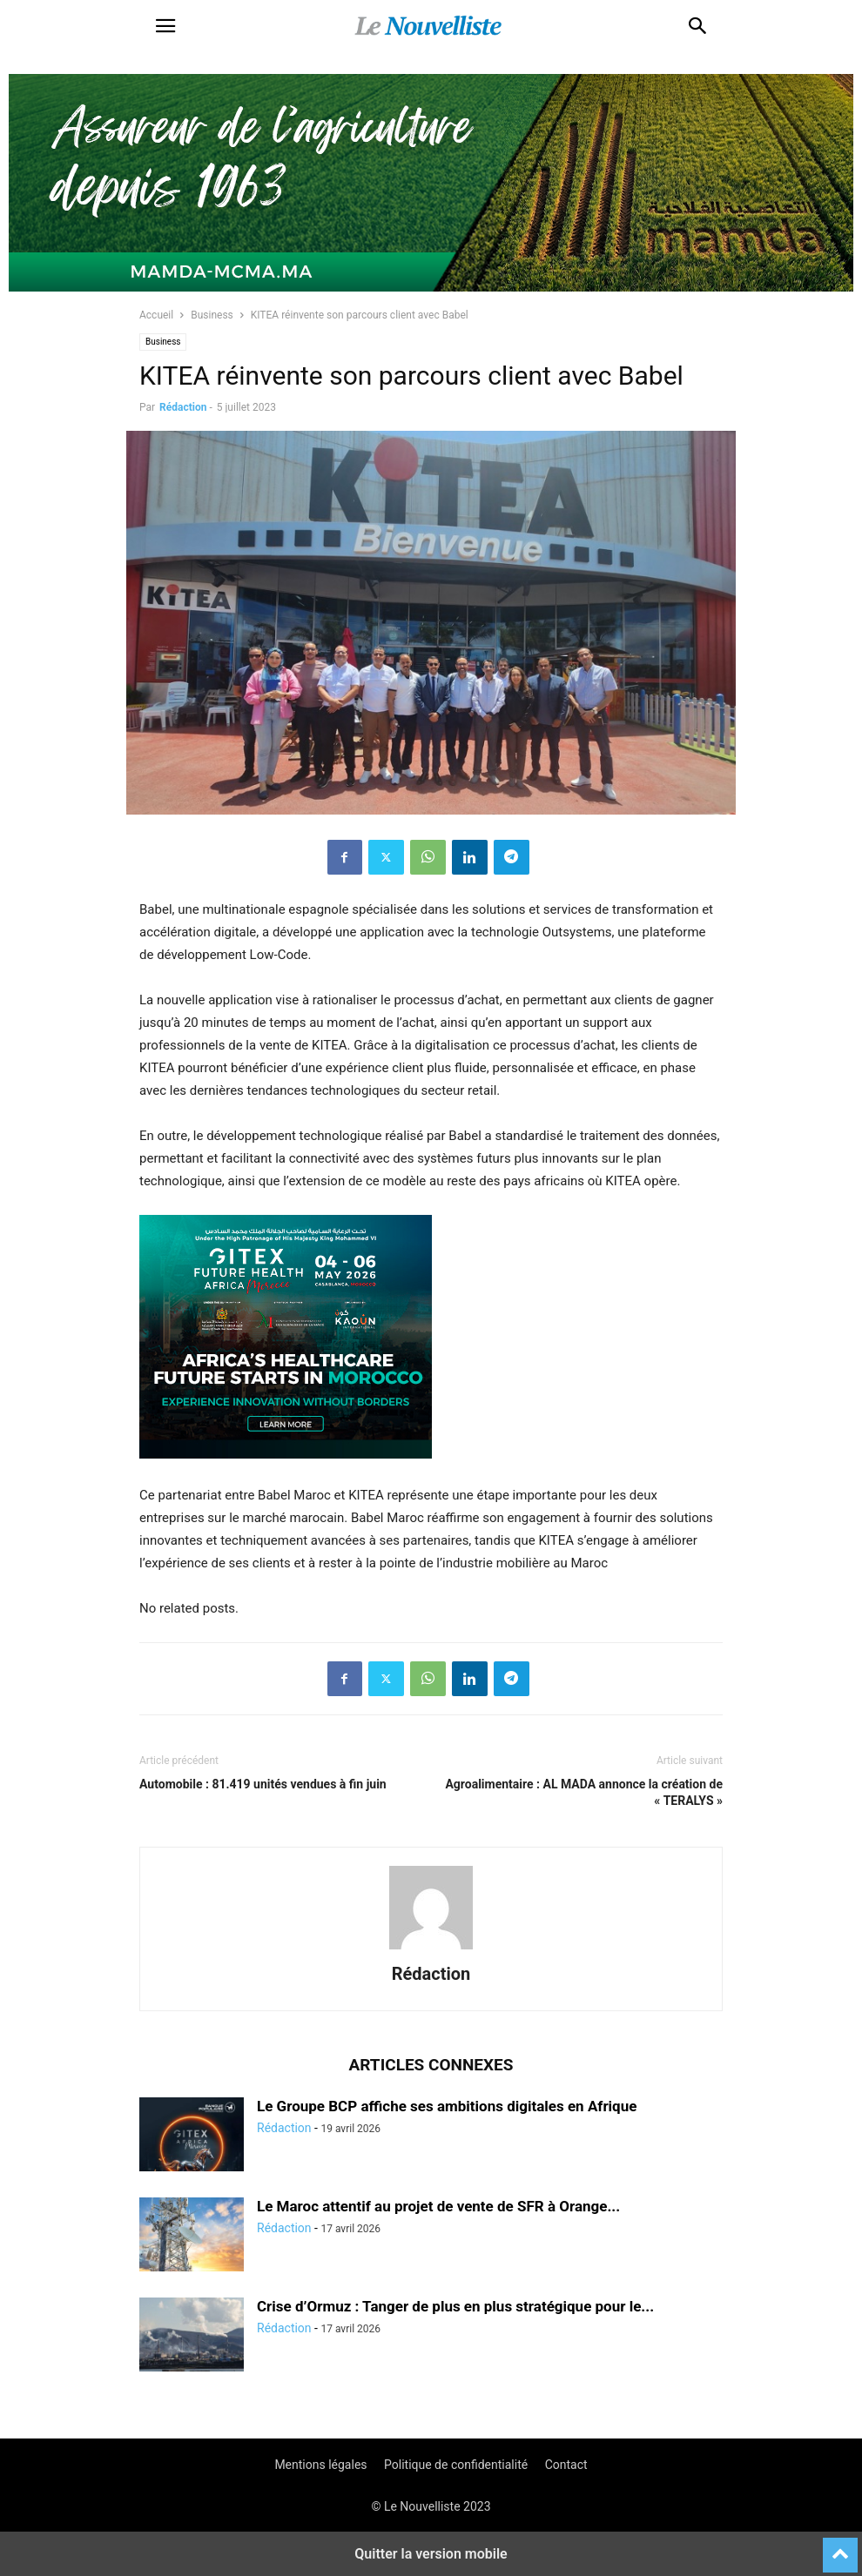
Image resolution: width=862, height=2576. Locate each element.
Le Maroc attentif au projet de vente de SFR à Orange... (438, 2206)
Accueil (156, 315)
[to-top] (840, 2547)
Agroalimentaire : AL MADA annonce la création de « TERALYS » (584, 1792)
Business (212, 315)
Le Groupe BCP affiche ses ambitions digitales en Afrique (446, 2106)
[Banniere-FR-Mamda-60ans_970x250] (431, 287)
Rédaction (182, 407)
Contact (566, 2465)
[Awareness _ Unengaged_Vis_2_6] (285, 1472)
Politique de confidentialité (456, 2465)
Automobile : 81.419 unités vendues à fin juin (263, 1784)
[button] (165, 26)
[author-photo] (431, 1949)
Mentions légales (320, 2465)
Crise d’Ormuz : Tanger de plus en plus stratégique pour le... (455, 2306)
